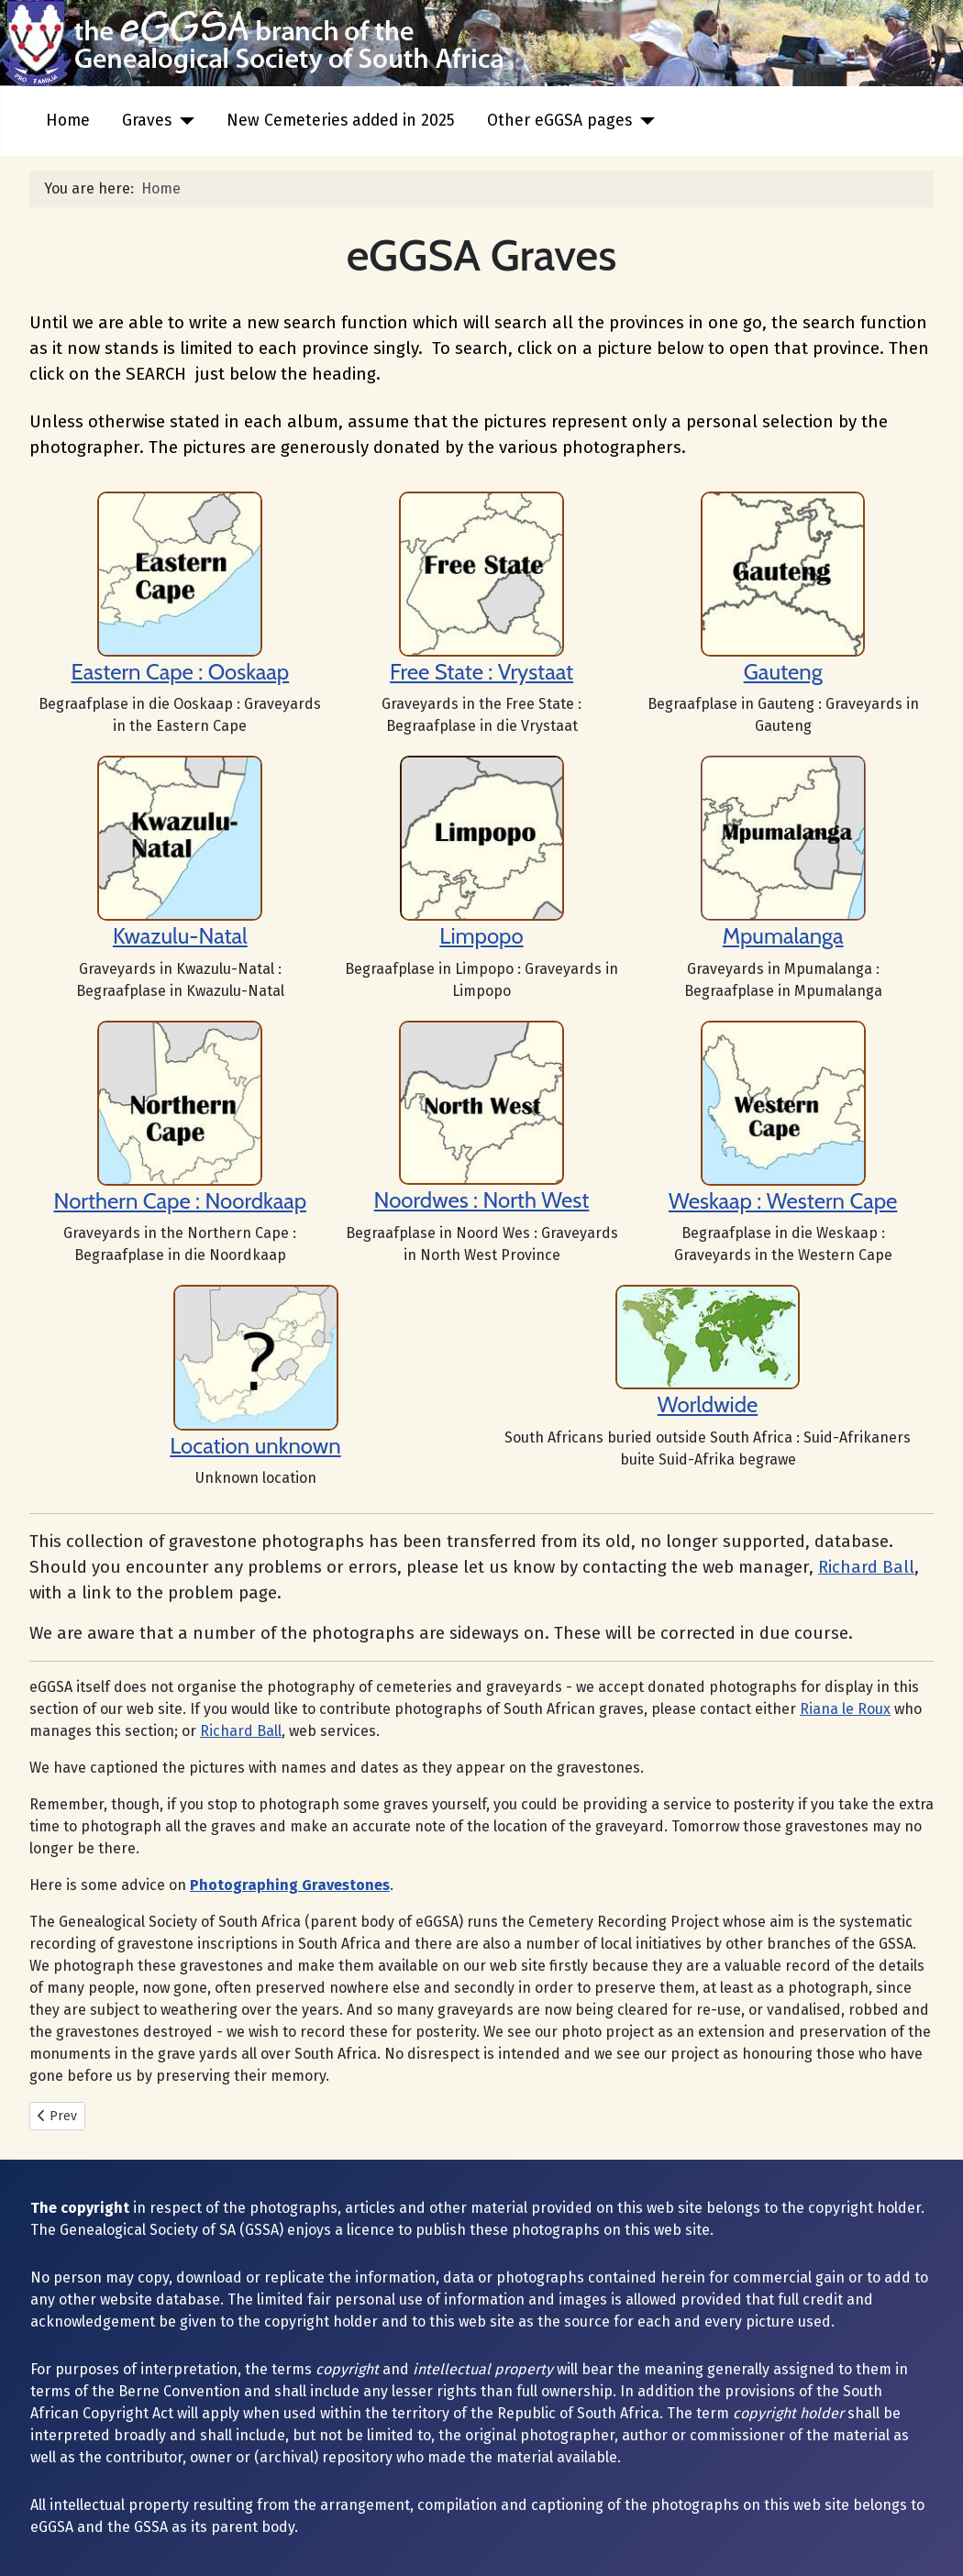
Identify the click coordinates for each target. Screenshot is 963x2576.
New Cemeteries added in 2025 (341, 120)
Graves (147, 120)
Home (68, 120)
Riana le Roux (845, 1709)
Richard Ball (866, 1567)
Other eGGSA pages (559, 120)
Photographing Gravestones (290, 1885)
